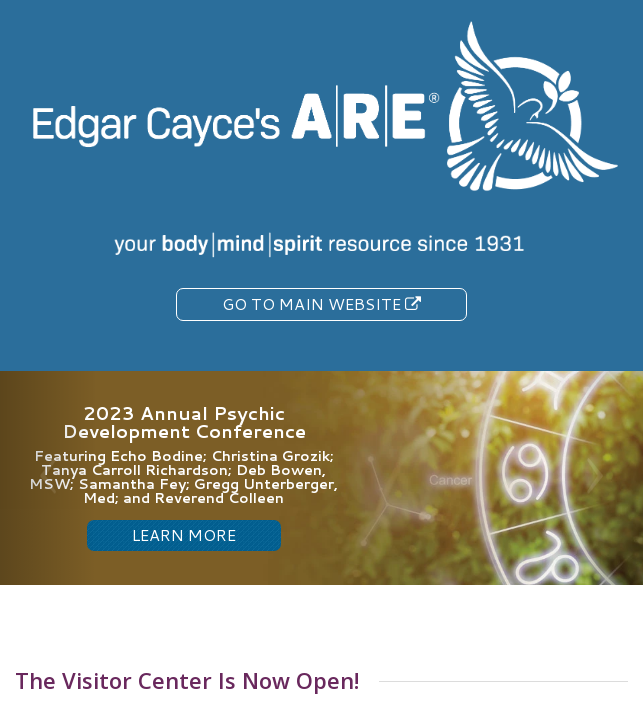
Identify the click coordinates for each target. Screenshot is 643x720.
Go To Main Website (321, 303)
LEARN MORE (184, 534)
